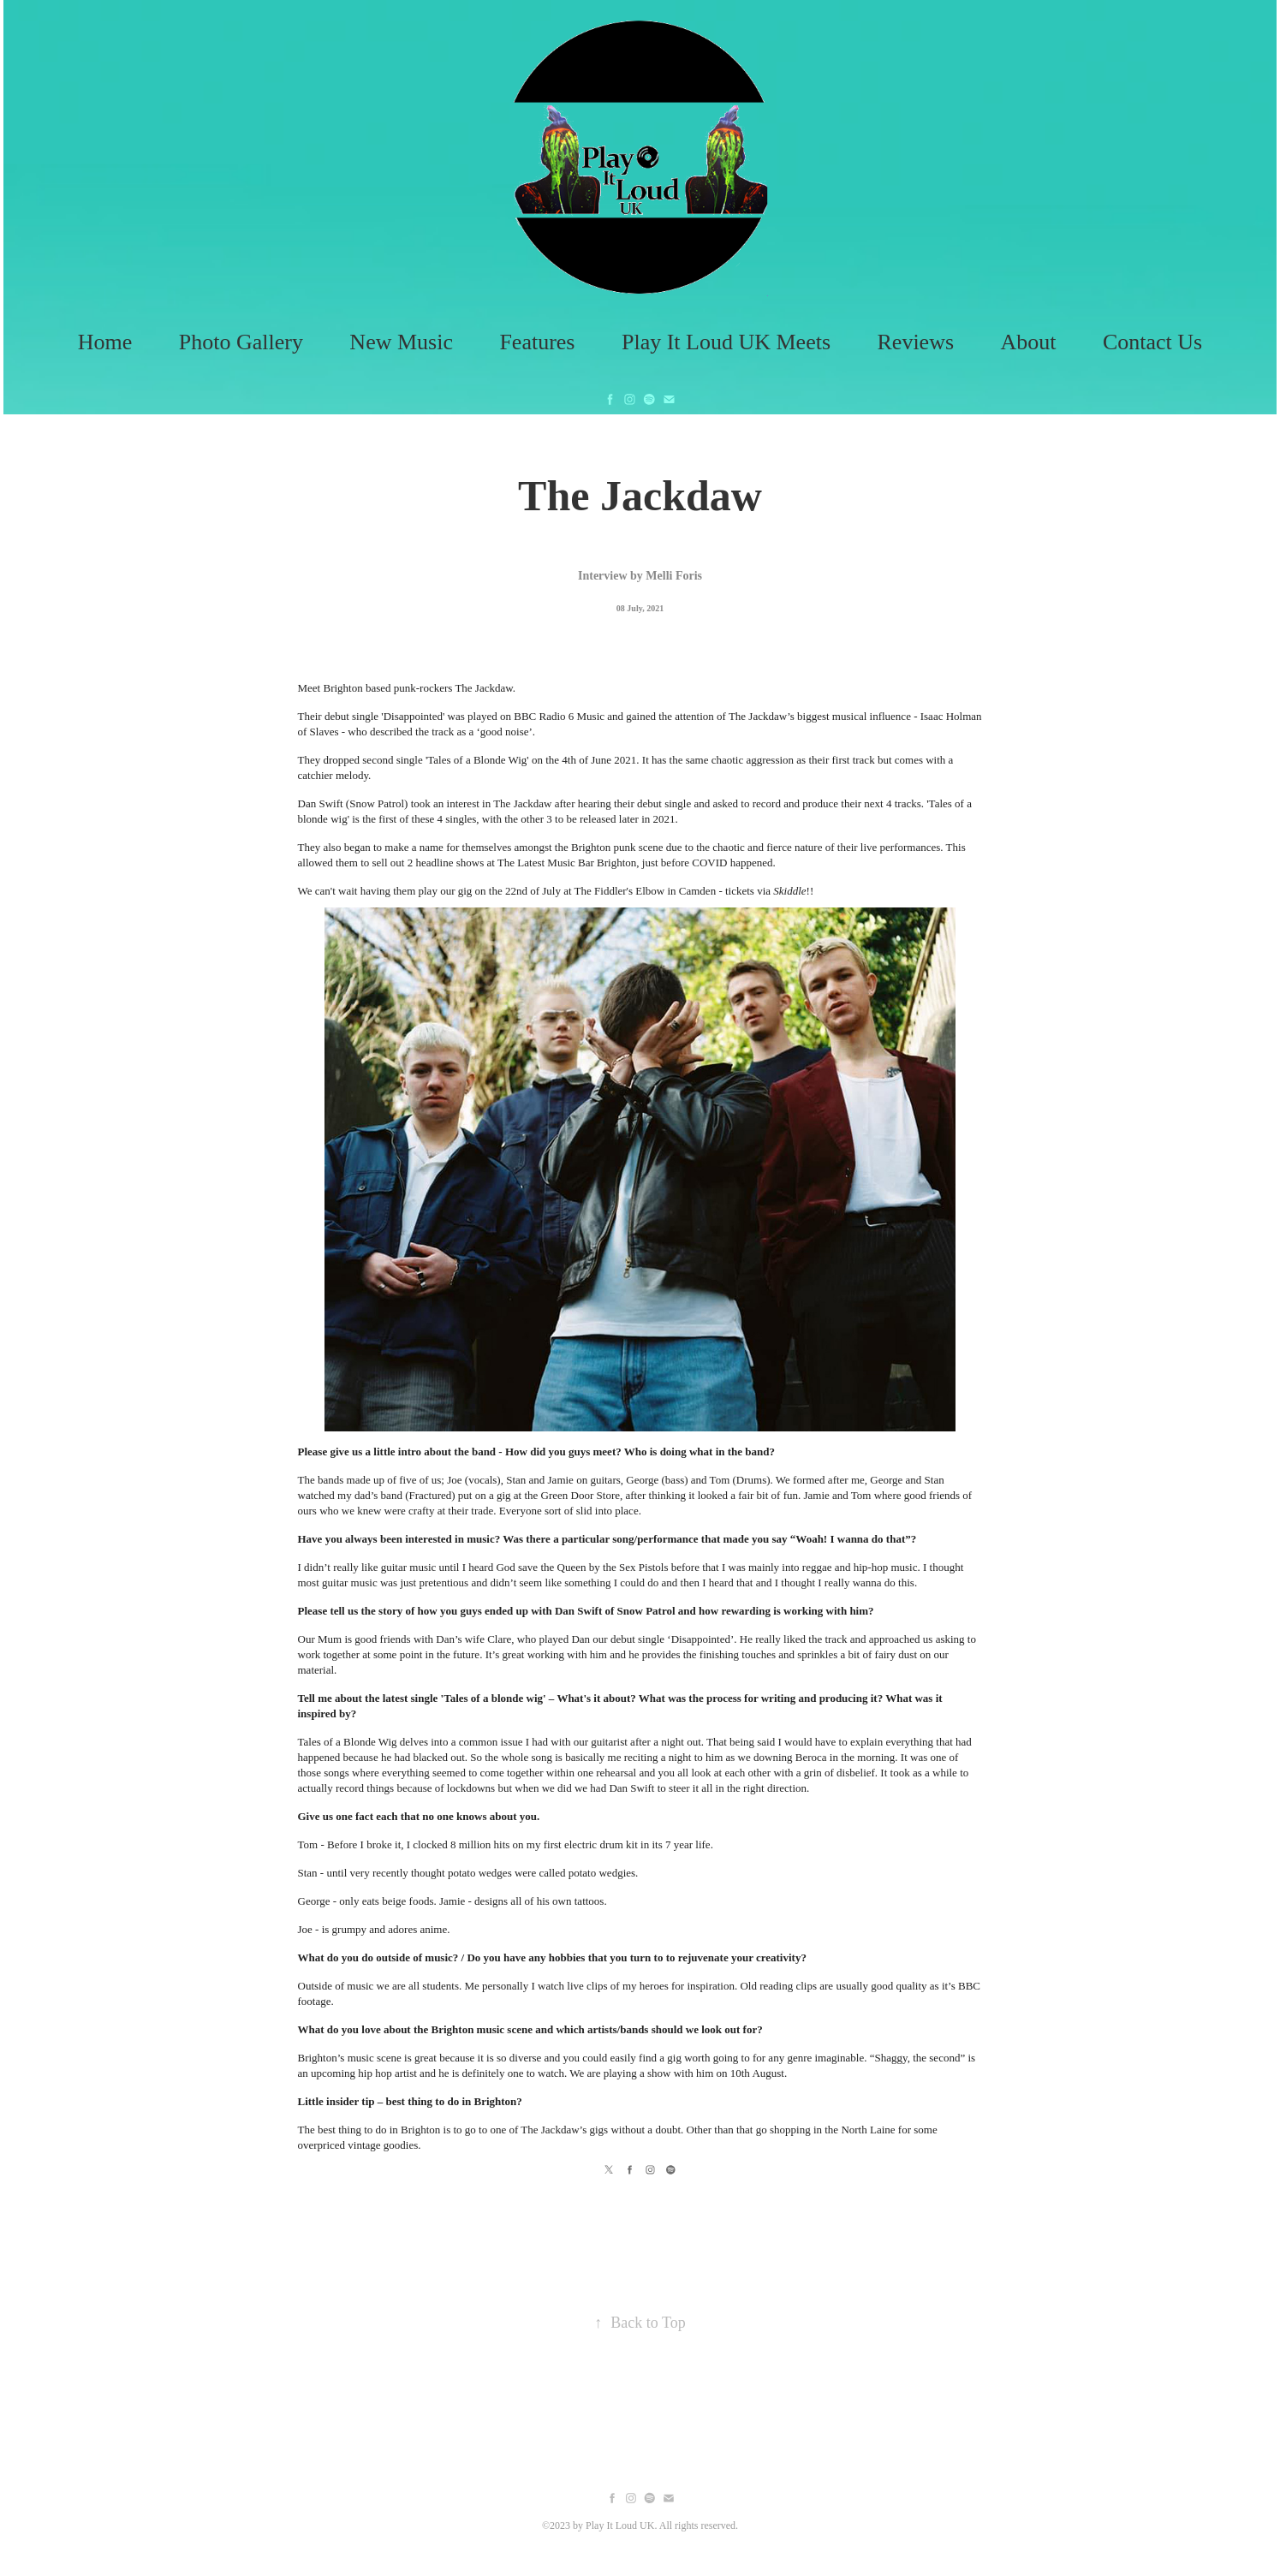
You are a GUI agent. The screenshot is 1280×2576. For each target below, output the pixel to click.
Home (105, 342)
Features (537, 342)
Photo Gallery (241, 342)
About (1029, 342)
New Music (401, 342)
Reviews (916, 342)
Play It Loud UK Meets (726, 342)
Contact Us (1152, 342)
